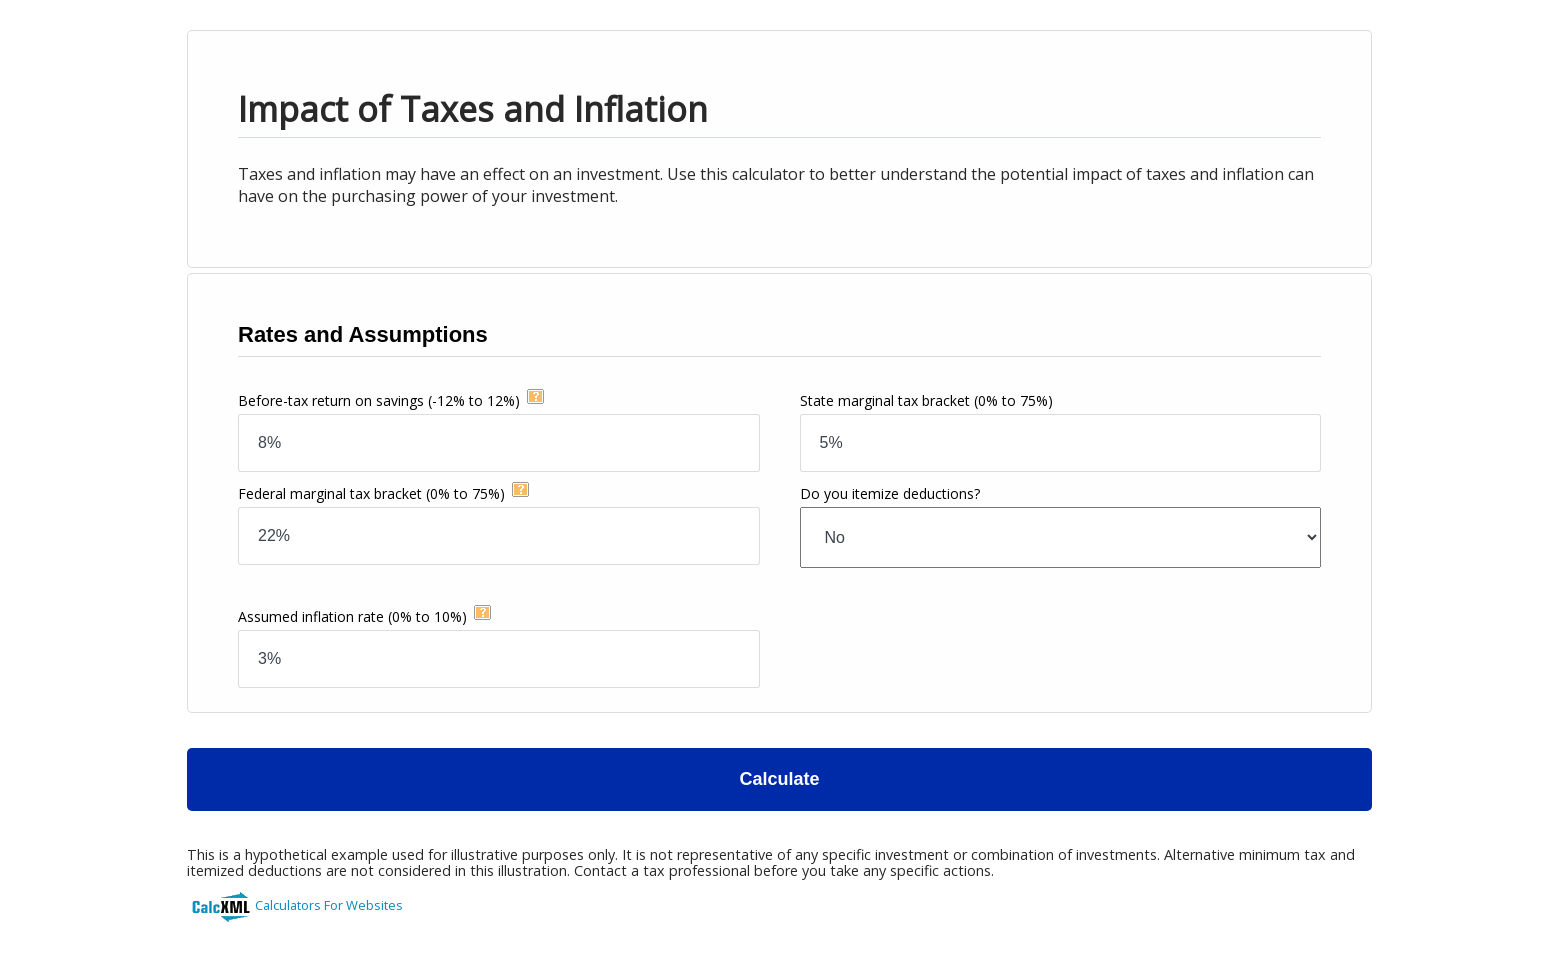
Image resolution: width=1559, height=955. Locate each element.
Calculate (779, 779)
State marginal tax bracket (926, 400)
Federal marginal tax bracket (371, 493)
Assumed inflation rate (352, 616)
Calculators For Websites (329, 905)
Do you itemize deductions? (890, 493)
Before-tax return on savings (379, 400)
